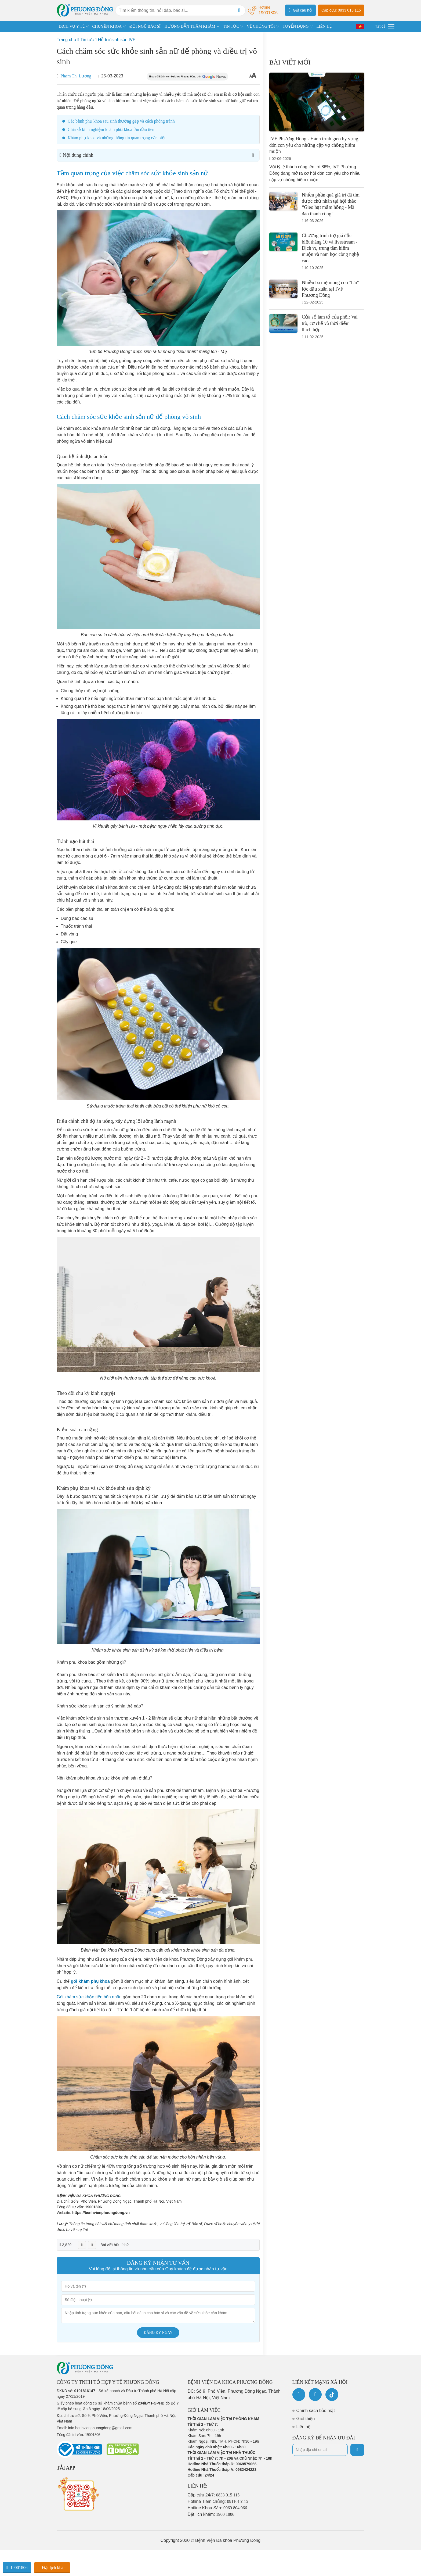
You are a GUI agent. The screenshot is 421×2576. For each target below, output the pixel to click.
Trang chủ (66, 39)
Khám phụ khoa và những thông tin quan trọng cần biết (117, 137)
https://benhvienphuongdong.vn (101, 2212)
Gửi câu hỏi (300, 10)
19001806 (93, 2207)
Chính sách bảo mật (315, 2410)
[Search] (239, 10)
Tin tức (87, 39)
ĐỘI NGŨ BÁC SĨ (145, 26)
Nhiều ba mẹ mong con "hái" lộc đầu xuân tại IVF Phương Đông (330, 289)
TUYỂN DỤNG (296, 26)
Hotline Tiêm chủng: (218, 2501)
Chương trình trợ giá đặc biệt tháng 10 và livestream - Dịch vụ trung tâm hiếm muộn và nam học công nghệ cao (330, 248)
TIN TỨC (231, 26)
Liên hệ (303, 2426)
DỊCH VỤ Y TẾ (72, 26)
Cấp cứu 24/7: (214, 2495)
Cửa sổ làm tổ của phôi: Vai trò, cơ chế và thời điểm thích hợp (330, 323)
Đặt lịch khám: (211, 2514)
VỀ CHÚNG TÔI (261, 26)
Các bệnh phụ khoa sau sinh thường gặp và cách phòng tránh (121, 121)
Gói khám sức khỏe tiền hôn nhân (89, 1997)
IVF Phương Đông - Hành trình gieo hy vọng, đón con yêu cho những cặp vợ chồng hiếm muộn (314, 145)
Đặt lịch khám (52, 2567)
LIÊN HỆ (324, 26)
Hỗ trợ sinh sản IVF (116, 39)
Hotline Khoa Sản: (217, 2508)
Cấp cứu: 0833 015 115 (341, 10)
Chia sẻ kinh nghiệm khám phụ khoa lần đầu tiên (111, 129)
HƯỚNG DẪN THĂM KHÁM (190, 26)
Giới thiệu (305, 2418)
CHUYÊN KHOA (107, 26)
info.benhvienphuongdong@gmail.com (100, 2428)
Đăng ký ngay (158, 2333)
